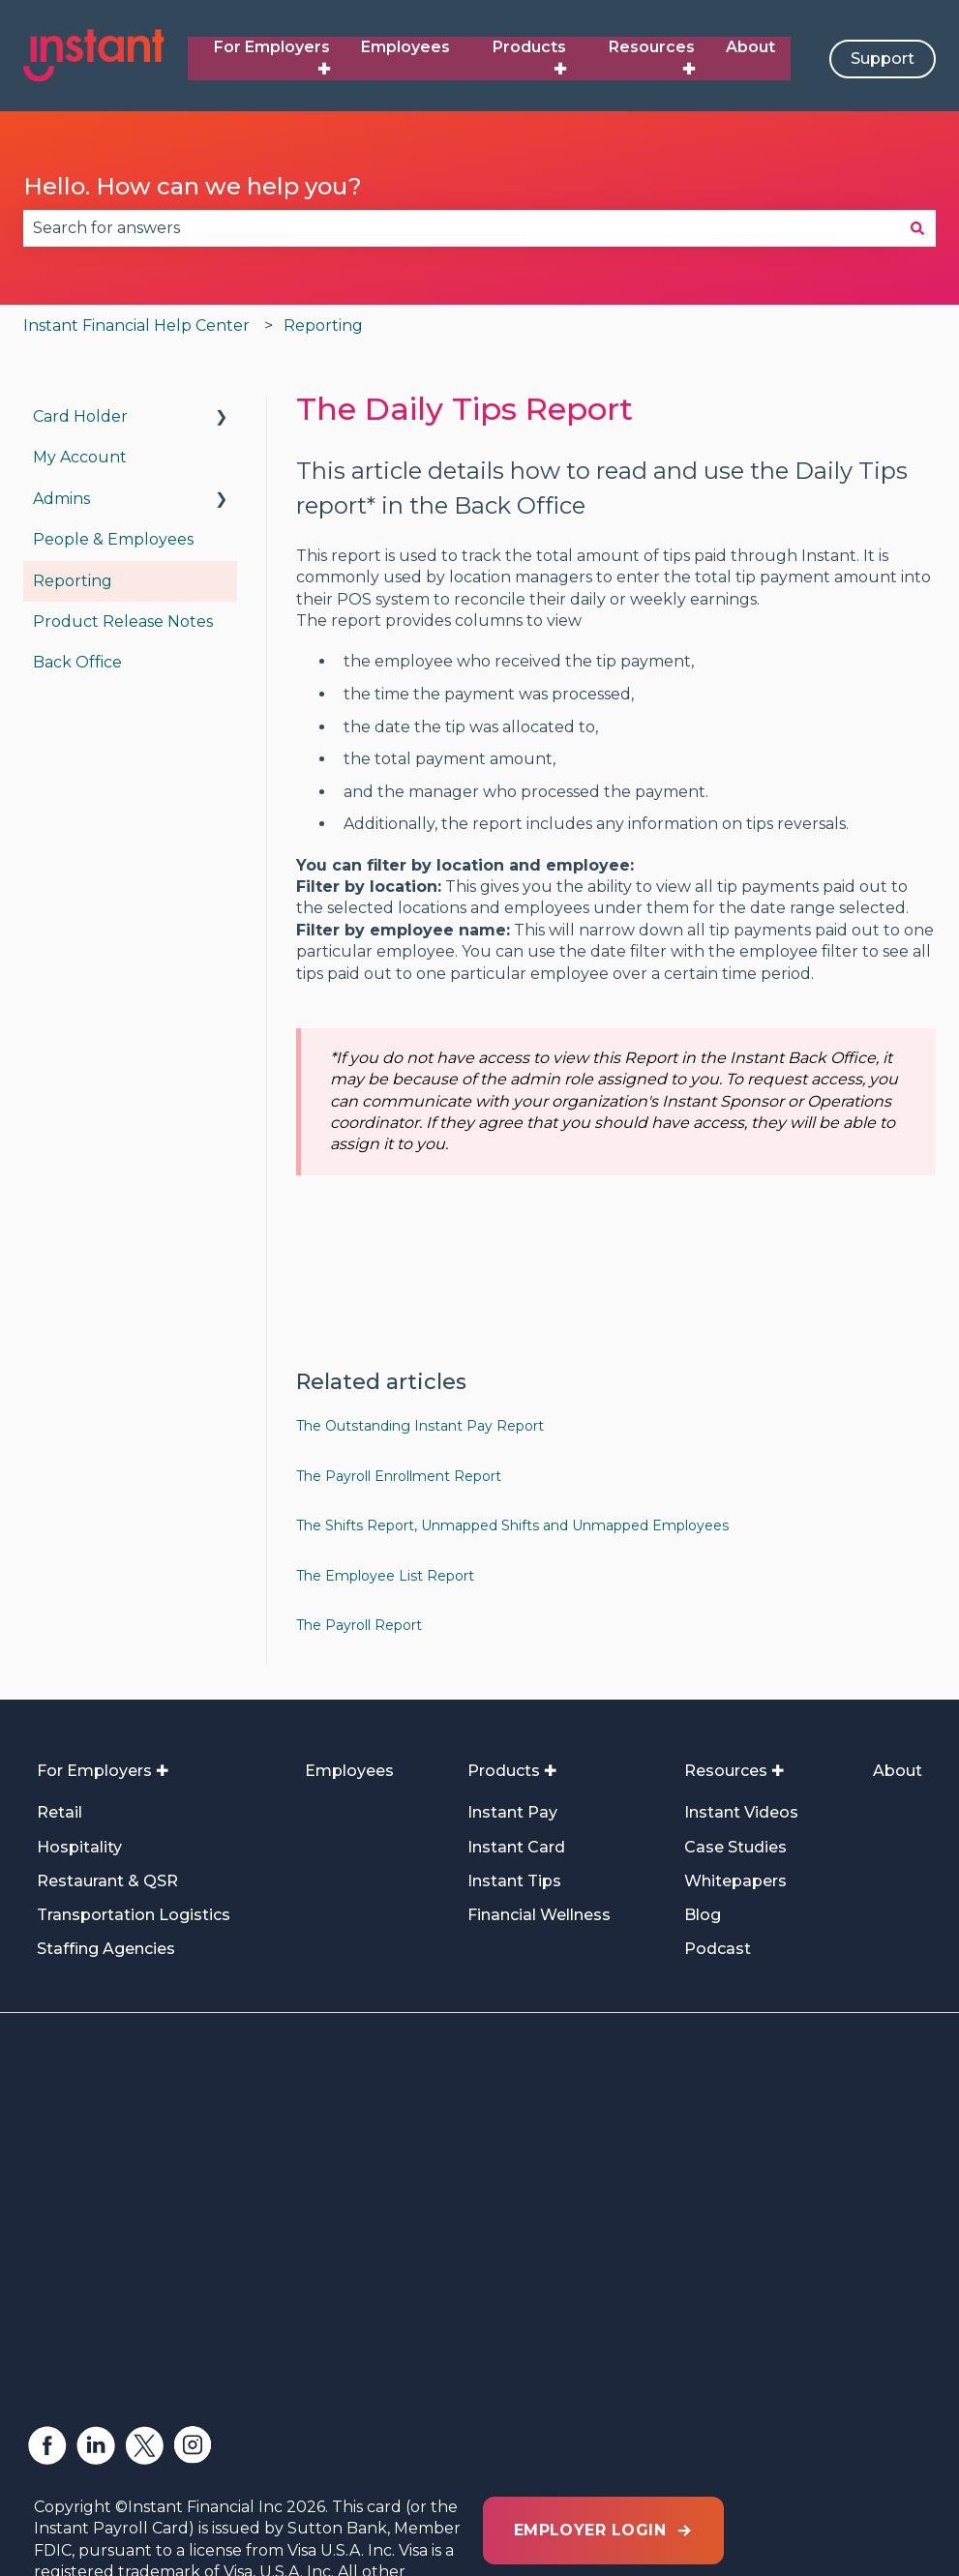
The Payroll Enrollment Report (398, 1476)
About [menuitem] (897, 1771)
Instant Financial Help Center (136, 325)
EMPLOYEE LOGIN (603, 2404)
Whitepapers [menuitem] (735, 1881)
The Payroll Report (359, 1625)
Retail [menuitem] (59, 1812)
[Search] (917, 228)
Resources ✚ (652, 57)
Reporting (323, 325)
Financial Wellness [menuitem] (539, 1915)
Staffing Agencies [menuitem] (106, 1948)
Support (882, 58)
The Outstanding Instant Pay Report (420, 1426)
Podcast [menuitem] (717, 1948)
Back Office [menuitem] (77, 662)
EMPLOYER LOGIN (604, 2317)
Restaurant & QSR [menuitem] (107, 1881)
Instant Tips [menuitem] (514, 1881)
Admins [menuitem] (61, 498)
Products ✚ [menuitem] (511, 1771)
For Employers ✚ (272, 57)
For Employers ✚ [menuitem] (102, 1771)
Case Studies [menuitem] (735, 1847)
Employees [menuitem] (349, 1771)
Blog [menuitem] (702, 1915)
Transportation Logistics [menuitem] (133, 1915)
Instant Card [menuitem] (516, 1847)
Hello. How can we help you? (192, 186)
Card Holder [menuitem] (80, 416)
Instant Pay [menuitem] (512, 1812)
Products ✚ (529, 57)
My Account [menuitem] (80, 457)
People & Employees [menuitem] (113, 539)
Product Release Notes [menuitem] (123, 621)
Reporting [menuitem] (72, 581)
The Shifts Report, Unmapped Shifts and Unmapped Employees (512, 1525)
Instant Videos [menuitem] (741, 1812)
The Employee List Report (385, 1575)
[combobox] (461, 228)
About (750, 47)
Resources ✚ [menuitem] (734, 1771)
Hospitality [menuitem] (79, 1847)
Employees (405, 47)
